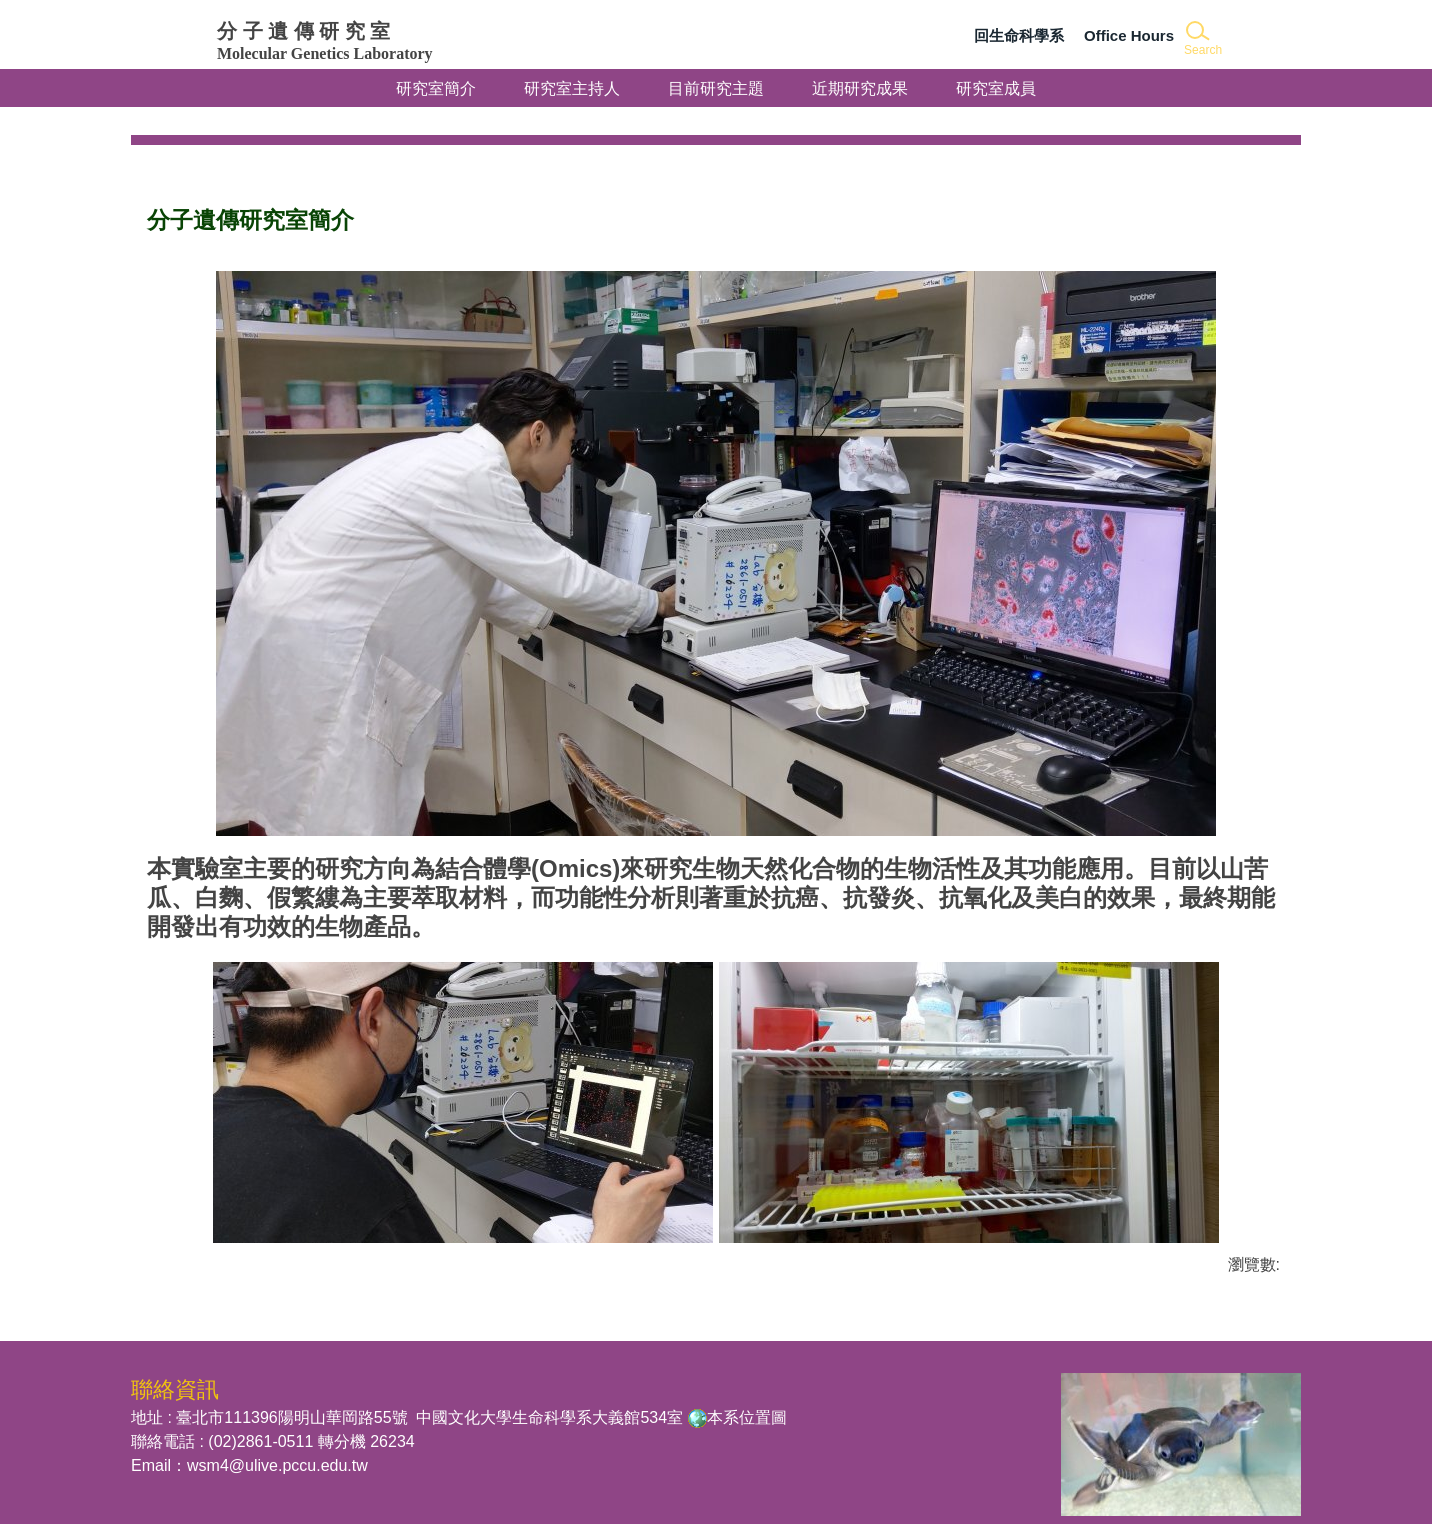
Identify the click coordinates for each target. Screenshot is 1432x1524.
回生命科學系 (1019, 35)
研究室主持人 (572, 88)
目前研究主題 (716, 88)
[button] (1201, 39)
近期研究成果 (860, 88)
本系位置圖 (747, 1393)
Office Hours (1129, 35)
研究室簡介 (436, 88)
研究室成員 (996, 82)
